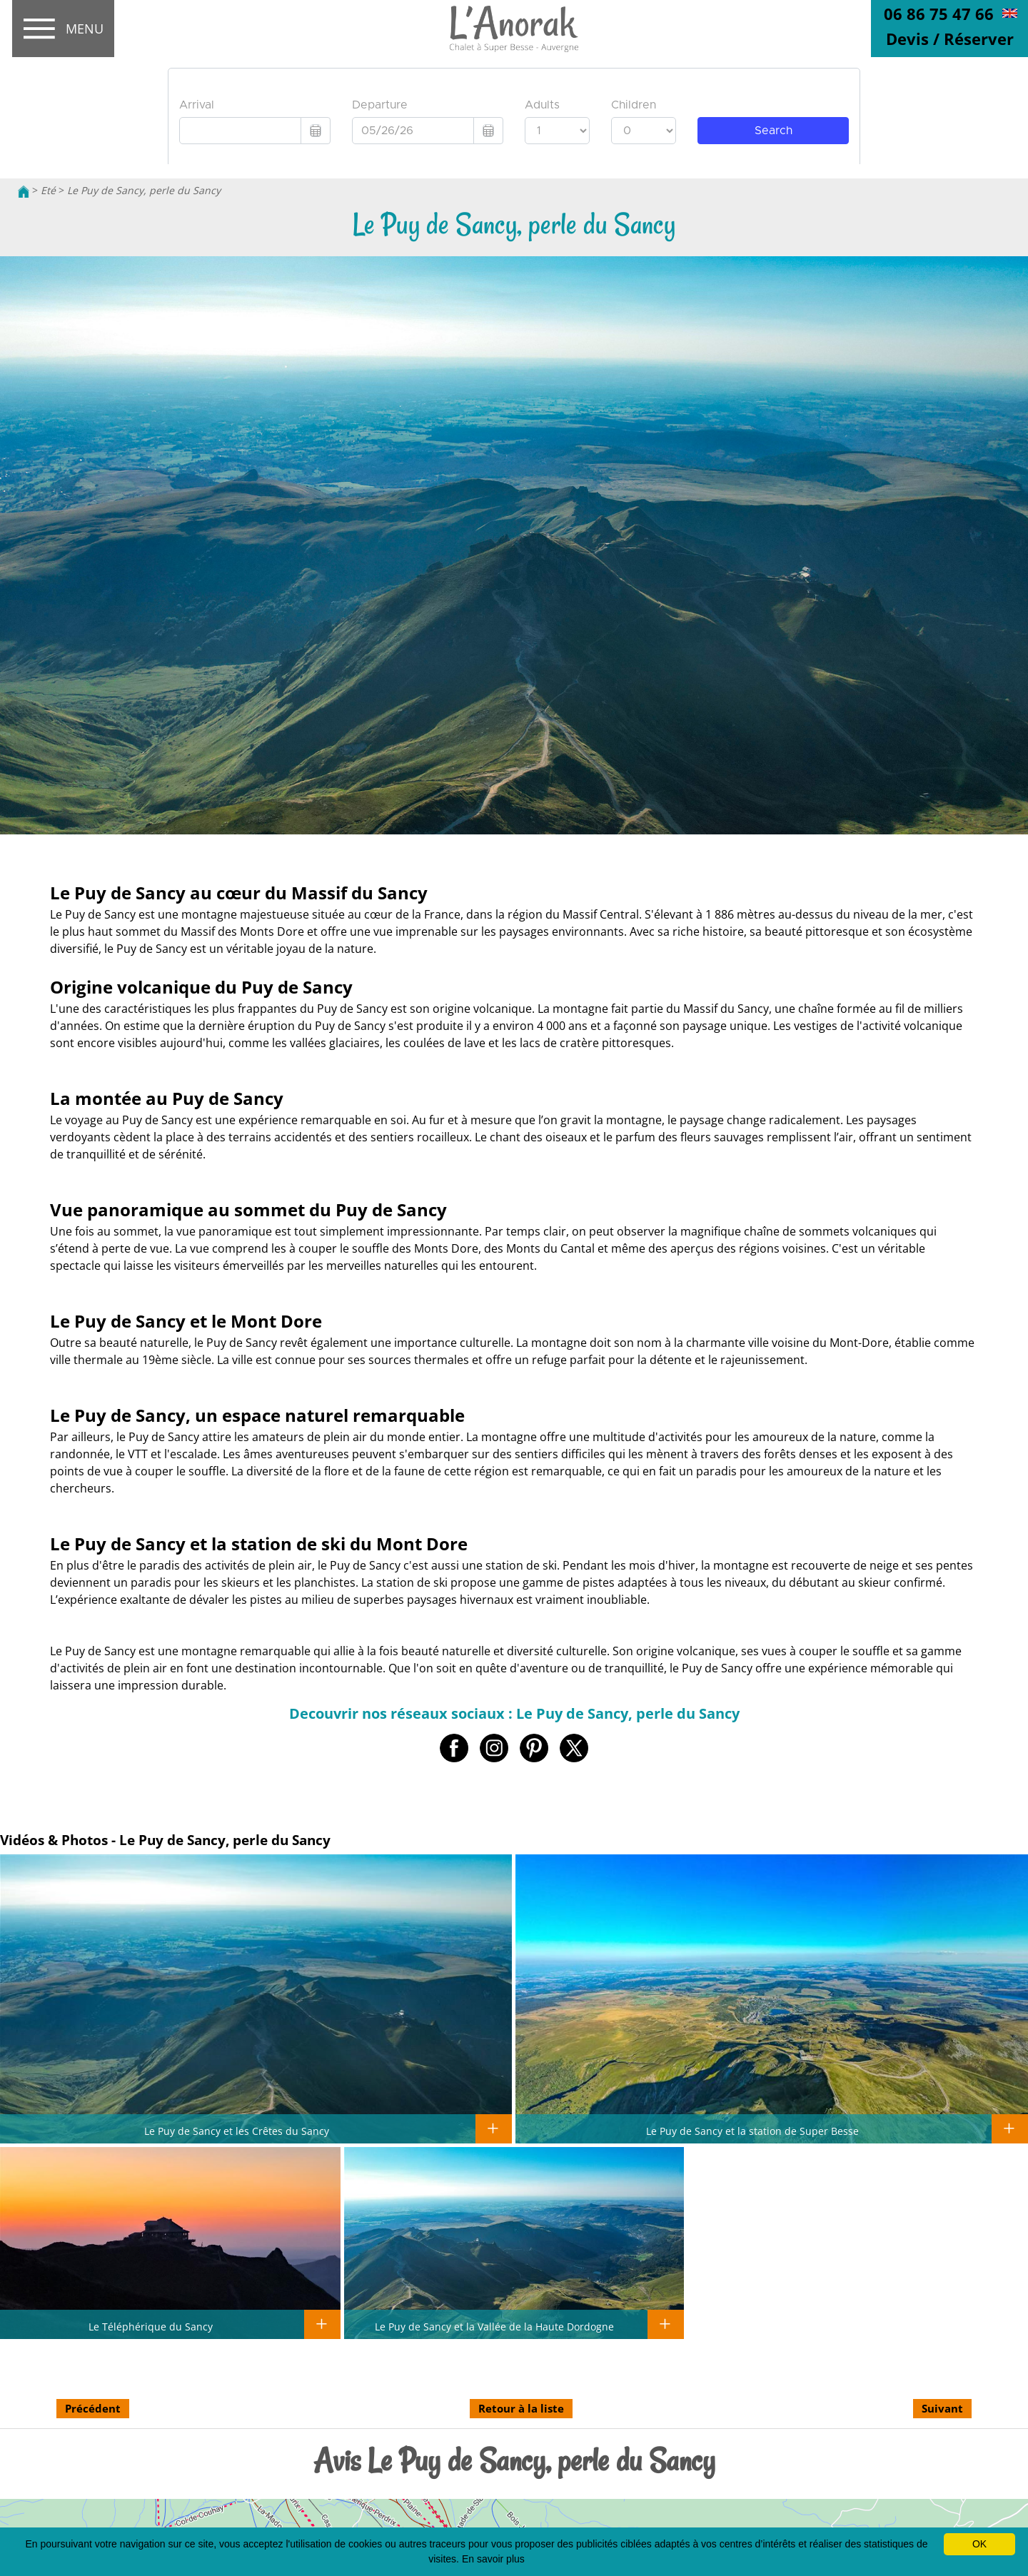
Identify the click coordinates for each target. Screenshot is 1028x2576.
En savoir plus (493, 2559)
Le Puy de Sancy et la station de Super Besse (752, 2130)
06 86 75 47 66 (939, 13)
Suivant (942, 2408)
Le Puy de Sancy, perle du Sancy (144, 190)
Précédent (93, 2408)
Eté (48, 190)
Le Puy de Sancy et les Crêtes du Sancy (236, 2130)
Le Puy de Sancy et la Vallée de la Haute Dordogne (494, 2326)
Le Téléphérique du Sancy (151, 2326)
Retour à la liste (521, 2408)
